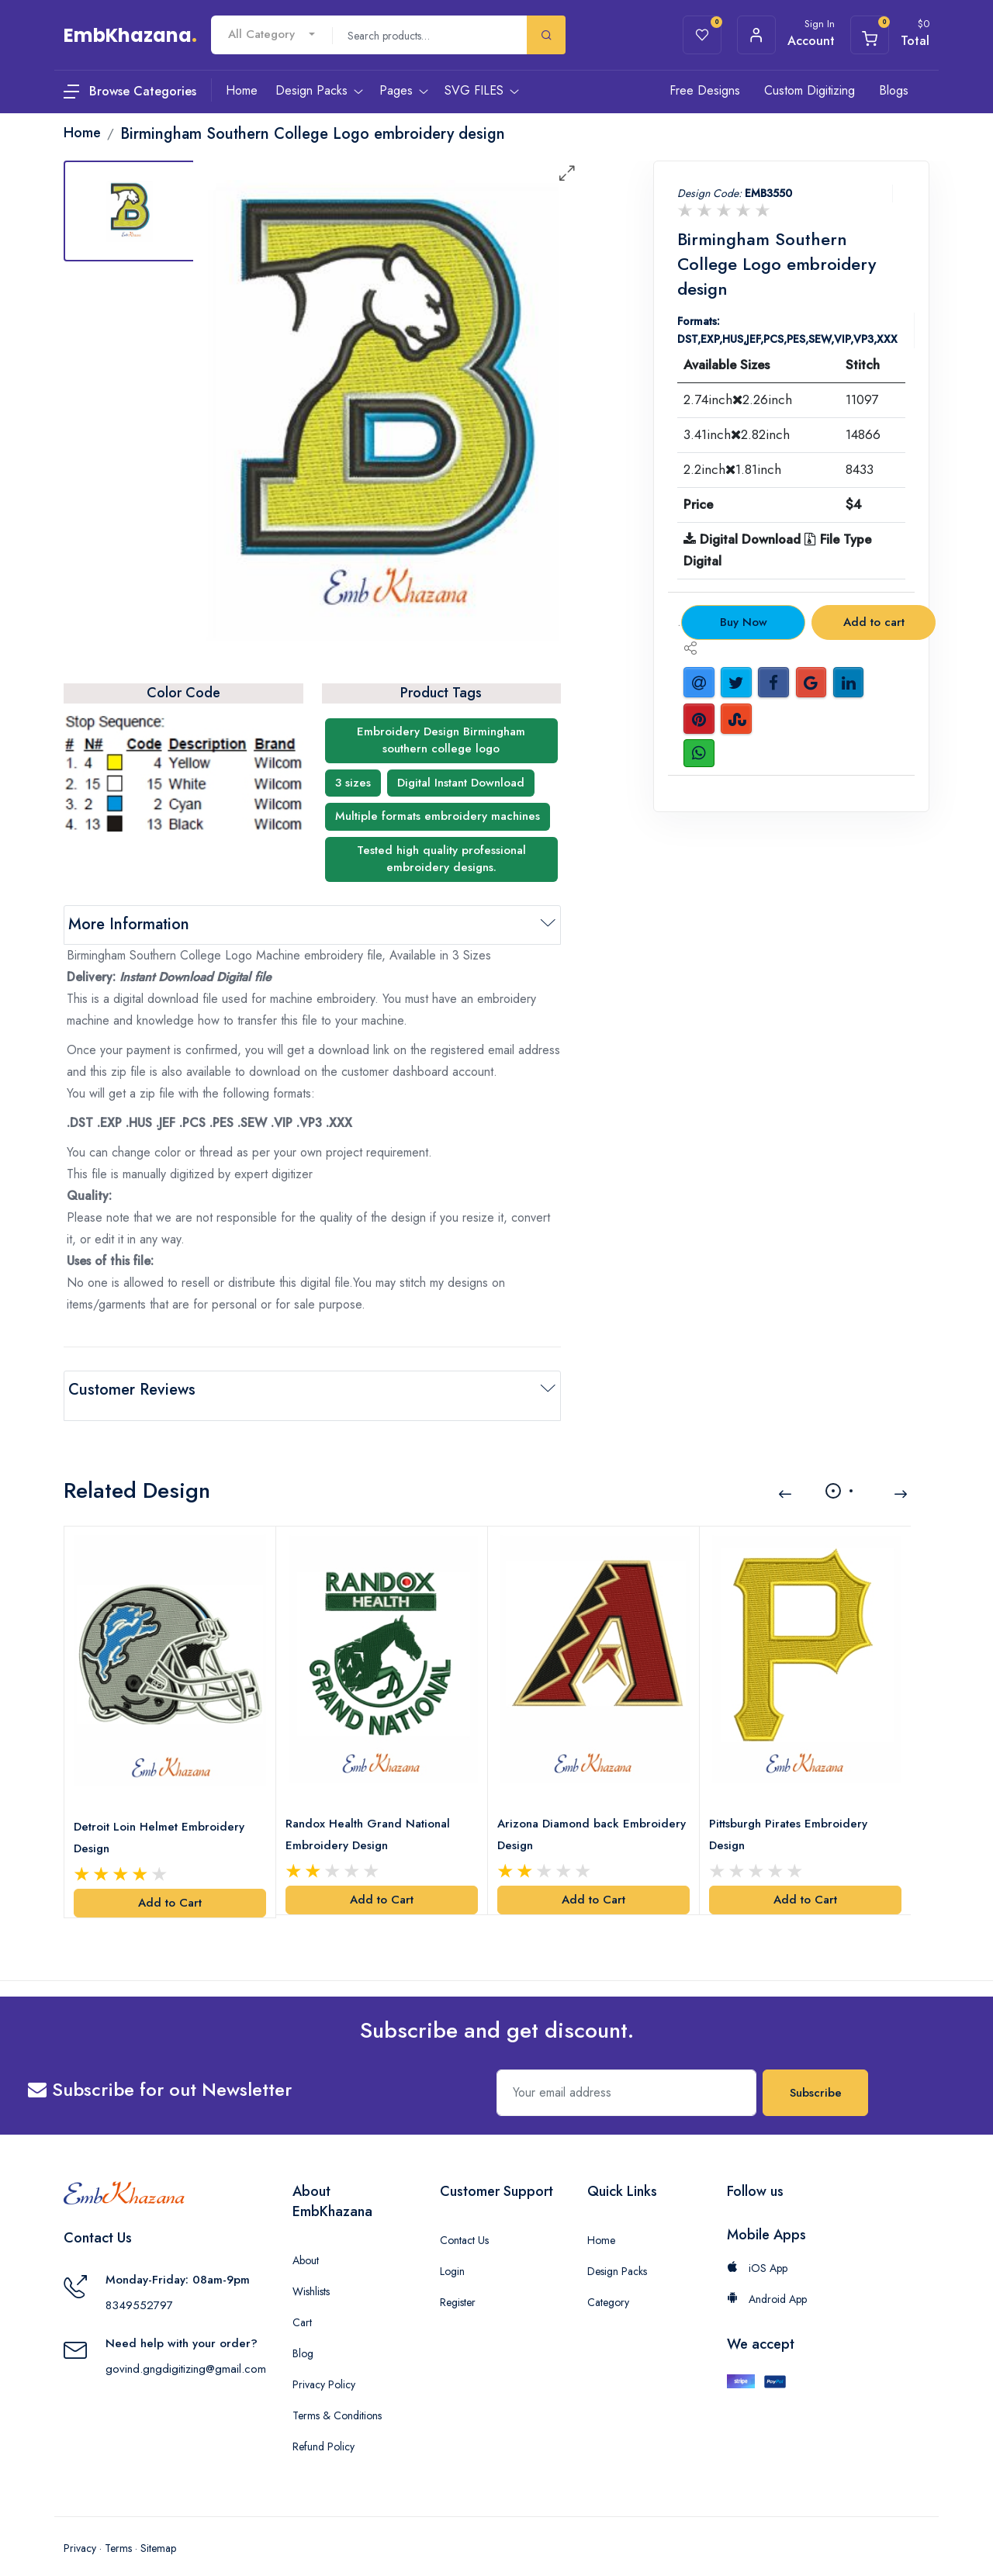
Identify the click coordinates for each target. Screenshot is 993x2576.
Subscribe (816, 2074)
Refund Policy (323, 2428)
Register (458, 2283)
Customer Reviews (131, 1389)
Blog (302, 2335)
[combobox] (271, 34)
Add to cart (874, 622)
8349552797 (139, 2286)
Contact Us (464, 2221)
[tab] (129, 211)
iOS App (757, 2249)
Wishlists (311, 2272)
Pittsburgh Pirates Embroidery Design (791, 1815)
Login (452, 2252)
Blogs (893, 90)
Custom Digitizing (809, 90)
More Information (128, 924)
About (305, 2241)
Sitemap (158, 2529)
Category (608, 2283)
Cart (302, 2303)
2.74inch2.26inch (737, 399)
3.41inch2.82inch (736, 434)
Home (601, 2221)
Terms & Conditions (337, 2397)
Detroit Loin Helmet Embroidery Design (162, 1819)
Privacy (80, 2529)
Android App (767, 2280)
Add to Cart (170, 1884)
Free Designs (704, 90)
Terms (118, 2529)
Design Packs (617, 2252)
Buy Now (743, 622)
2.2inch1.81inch (732, 469)
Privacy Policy (323, 2366)
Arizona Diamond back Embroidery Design (561, 1815)
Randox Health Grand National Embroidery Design (371, 1815)
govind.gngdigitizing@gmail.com (186, 2350)
